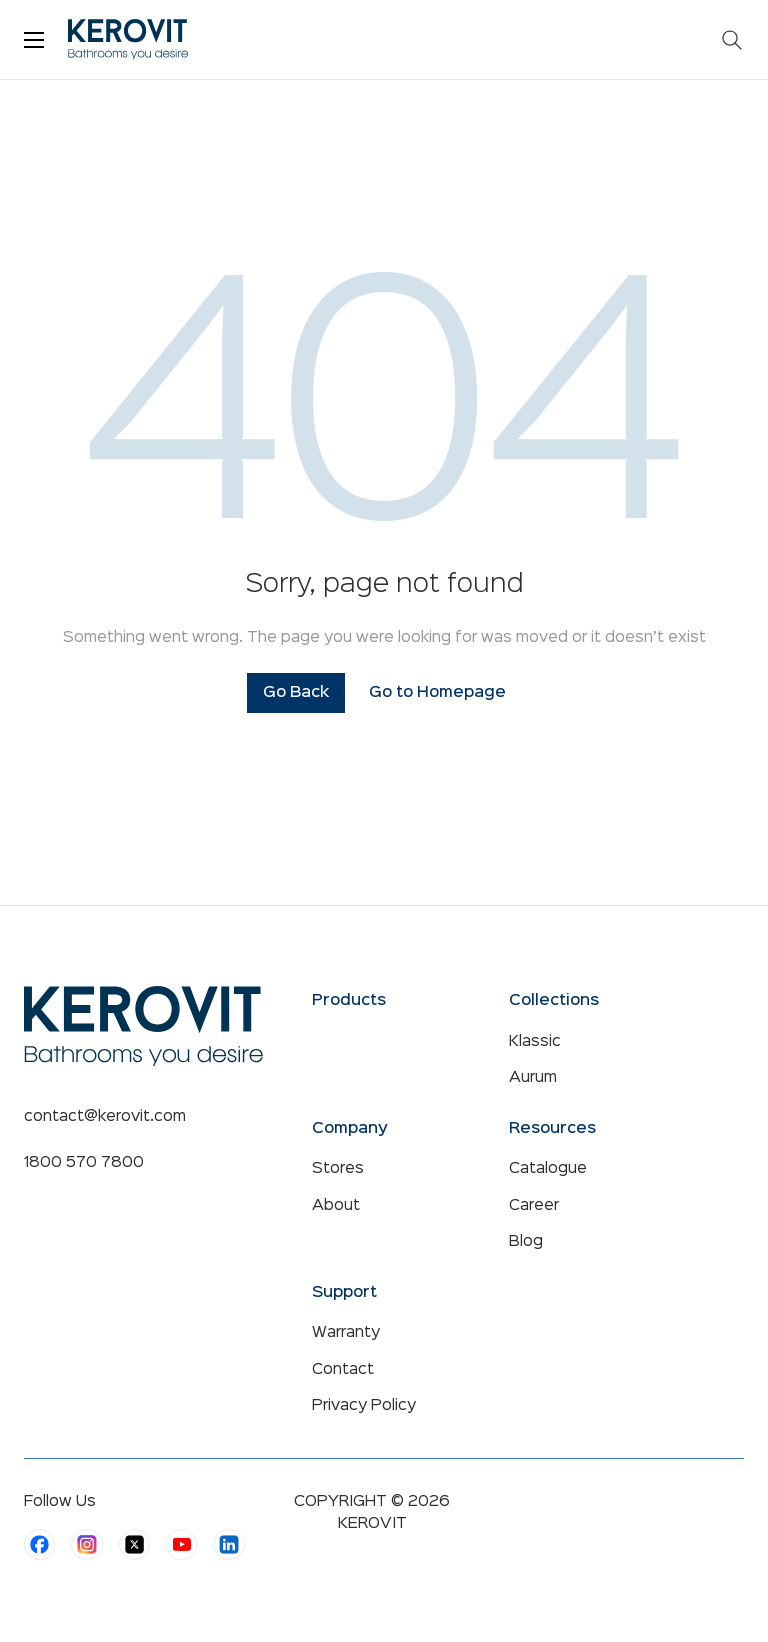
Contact (343, 1370)
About (336, 1206)
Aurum (533, 1078)
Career (534, 1206)
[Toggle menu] (34, 40)
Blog (526, 1242)
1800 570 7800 (84, 1163)
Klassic (535, 1042)
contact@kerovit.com (105, 1117)
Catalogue (548, 1169)
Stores (338, 1169)
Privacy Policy (364, 1406)
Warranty (346, 1333)
